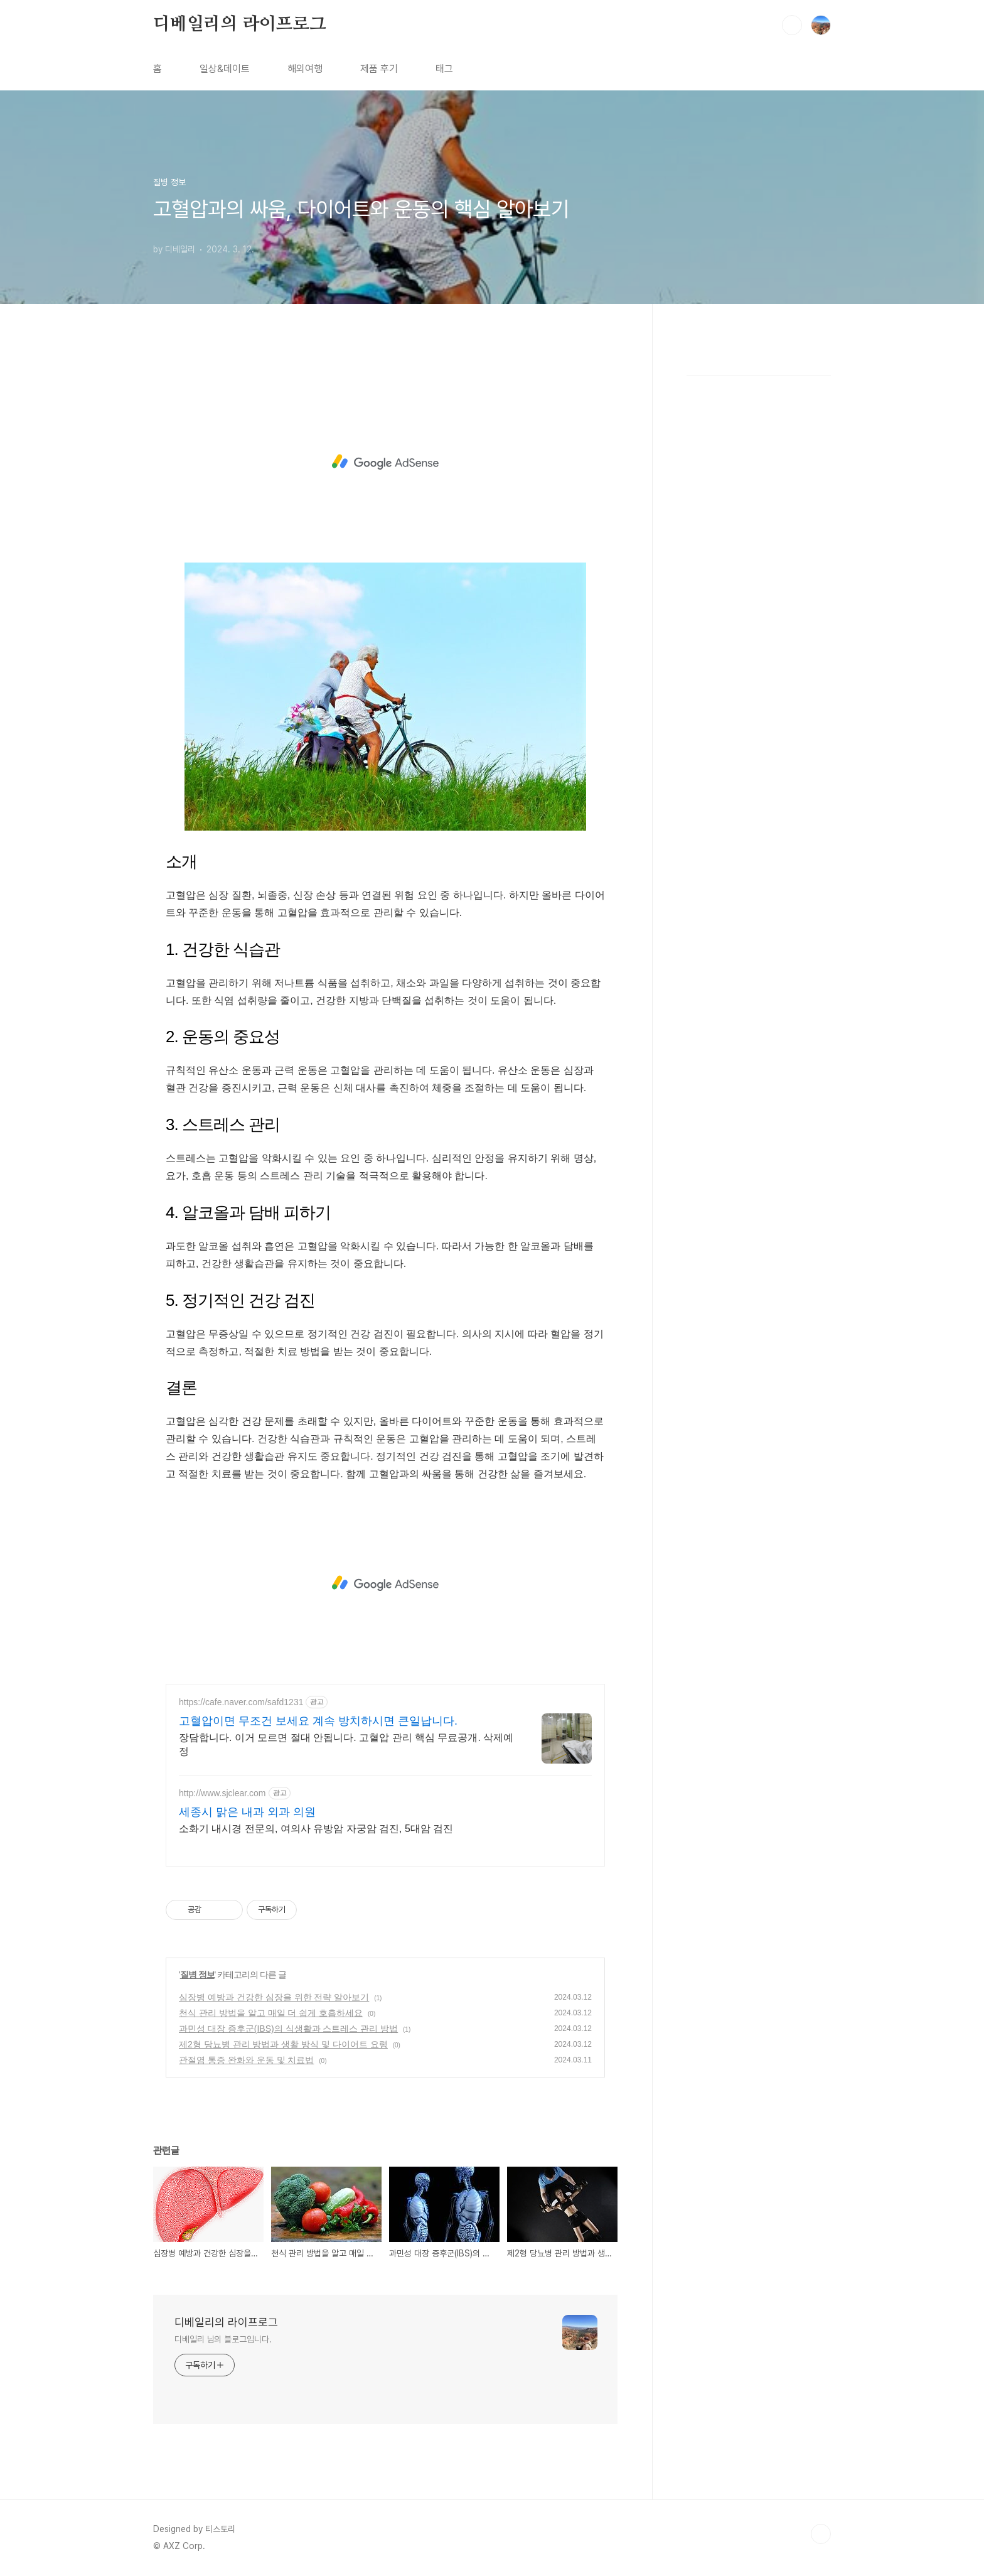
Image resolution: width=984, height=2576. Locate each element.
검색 (792, 25)
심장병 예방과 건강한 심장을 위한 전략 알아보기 (274, 1997)
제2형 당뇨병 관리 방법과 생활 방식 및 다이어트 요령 (283, 2044)
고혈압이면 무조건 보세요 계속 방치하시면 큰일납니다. (318, 1721)
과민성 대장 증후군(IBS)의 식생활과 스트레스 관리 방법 (288, 2029)
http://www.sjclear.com (222, 1793)
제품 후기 (379, 69)
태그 (444, 69)
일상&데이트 (225, 69)
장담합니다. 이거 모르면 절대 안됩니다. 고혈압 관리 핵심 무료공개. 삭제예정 (346, 1744)
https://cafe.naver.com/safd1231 (241, 1702)
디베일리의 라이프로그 (239, 24)
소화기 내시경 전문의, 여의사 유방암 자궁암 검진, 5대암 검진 (316, 1828)
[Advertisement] (385, 462)
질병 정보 (197, 1975)
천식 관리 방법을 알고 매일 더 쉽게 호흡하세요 (271, 2013)
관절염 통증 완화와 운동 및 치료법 (246, 2060)
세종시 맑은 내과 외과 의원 (247, 1812)
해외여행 (305, 69)
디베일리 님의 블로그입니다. (223, 2339)
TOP (821, 2534)
